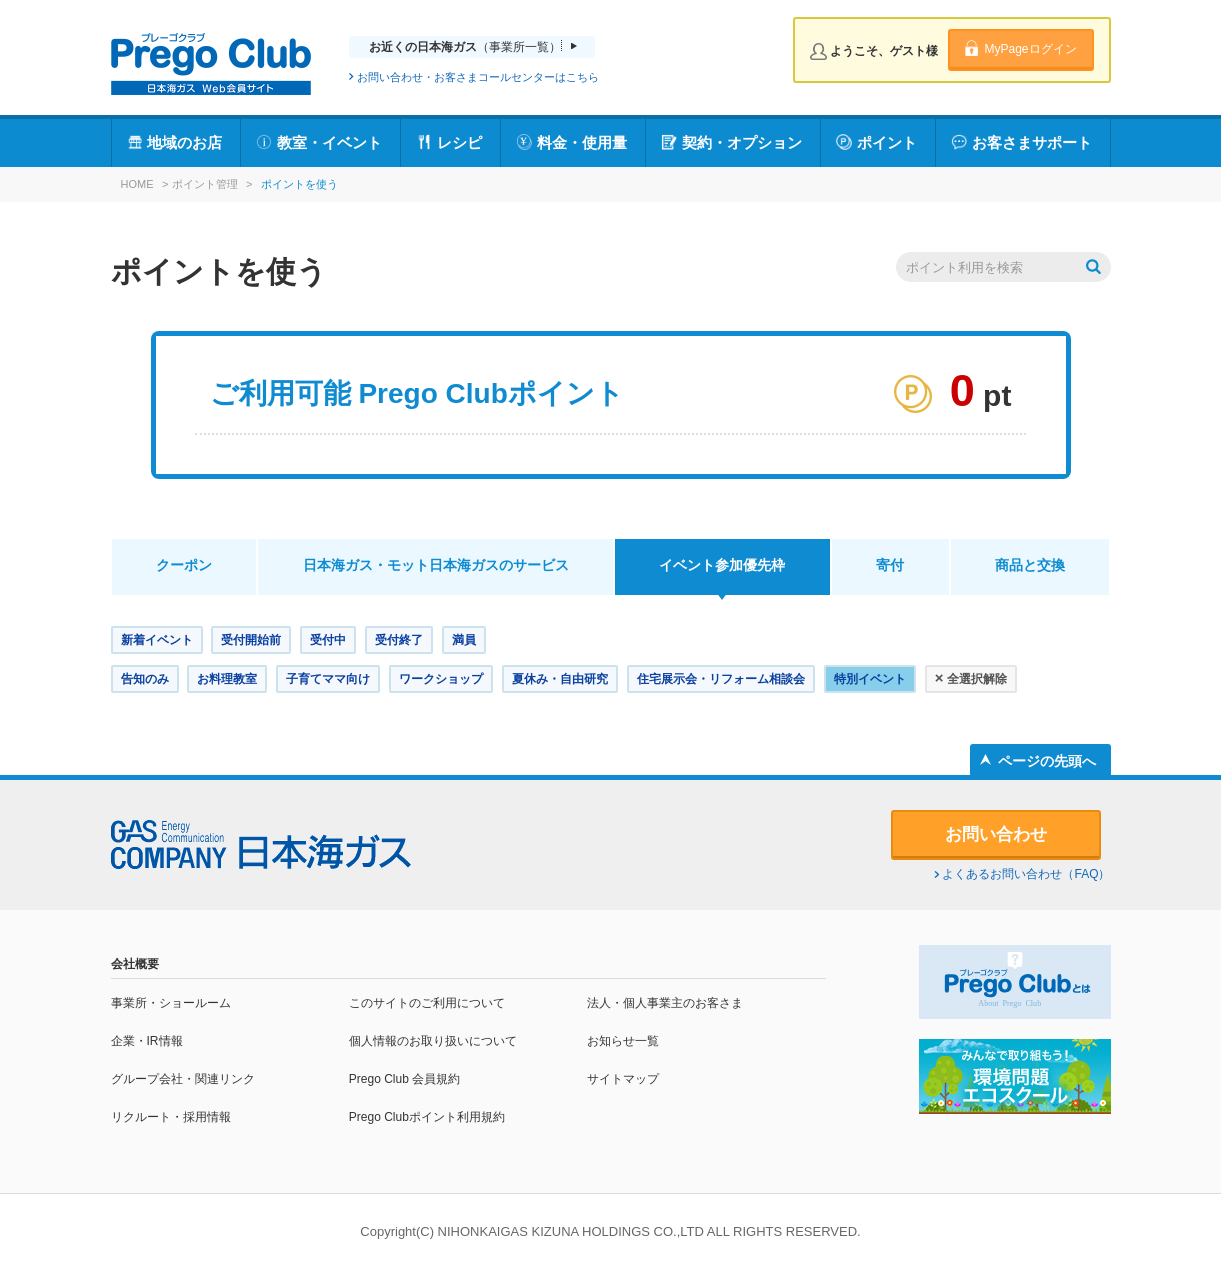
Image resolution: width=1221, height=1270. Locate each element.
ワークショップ (441, 679)
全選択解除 (971, 677)
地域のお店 (184, 142)
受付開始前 (251, 640)
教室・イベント (329, 142)
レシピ (459, 142)
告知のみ (145, 679)
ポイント (887, 142)
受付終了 (399, 640)
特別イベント (870, 679)
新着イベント (157, 640)
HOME (137, 184)
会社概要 (135, 964)
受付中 (328, 640)
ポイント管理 (205, 184)
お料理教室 (227, 679)
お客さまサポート (1032, 142)
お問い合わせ (996, 834)
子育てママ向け (328, 679)
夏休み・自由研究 (560, 679)
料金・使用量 (582, 142)
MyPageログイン (1030, 49)
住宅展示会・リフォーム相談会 (721, 679)
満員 (464, 640)
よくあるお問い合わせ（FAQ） (1026, 874)
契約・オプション (742, 142)
